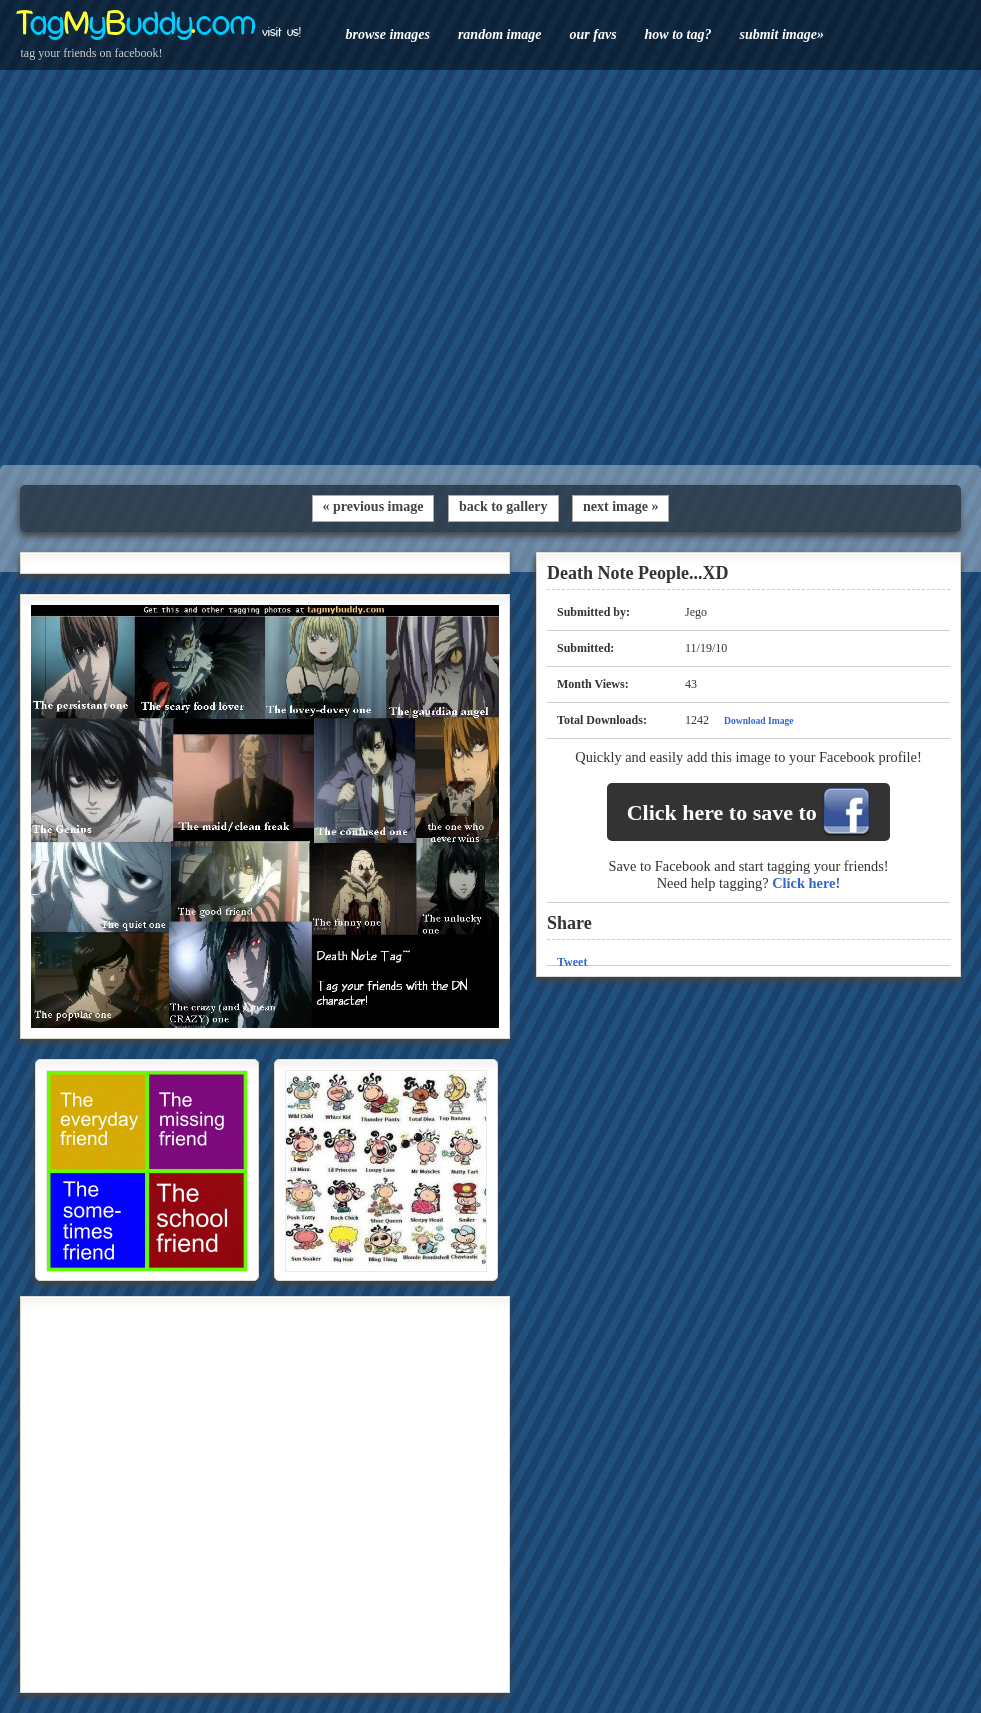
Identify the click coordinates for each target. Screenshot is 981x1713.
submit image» (781, 34)
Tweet (572, 962)
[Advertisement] (490, 267)
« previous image (373, 506)
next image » (620, 506)
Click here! (806, 883)
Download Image (759, 720)
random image (500, 34)
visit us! (281, 32)
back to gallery (503, 506)
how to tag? (678, 34)
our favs (593, 34)
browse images (388, 34)
